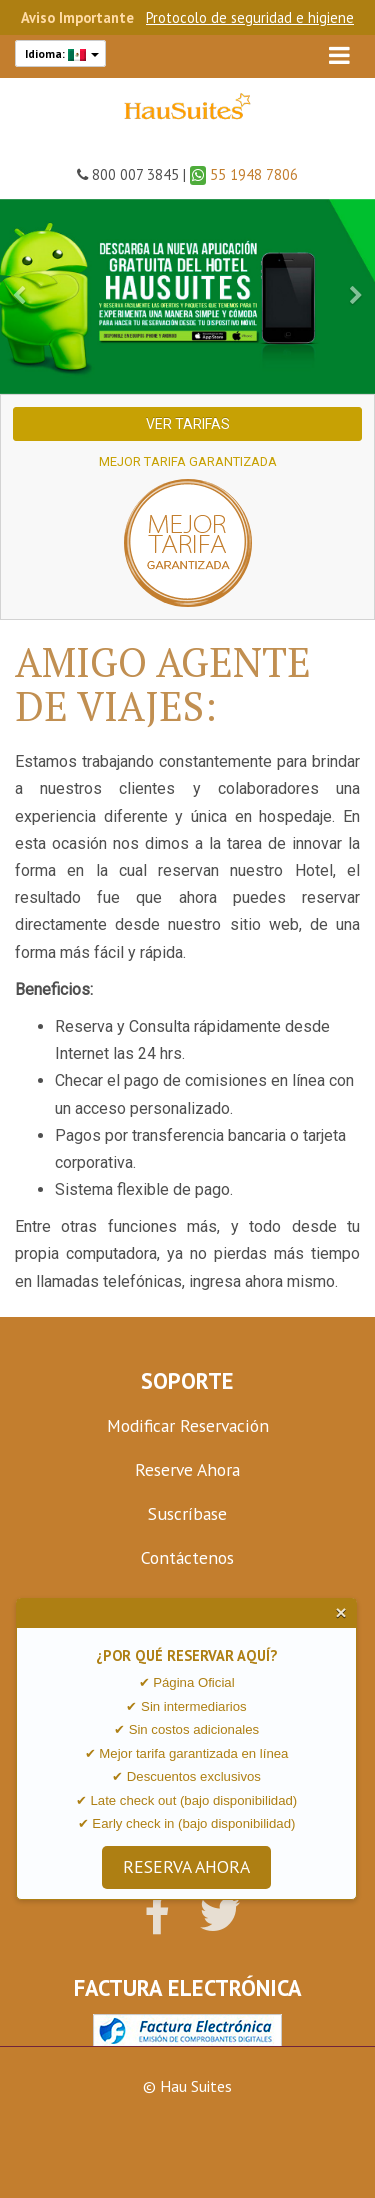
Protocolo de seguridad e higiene (250, 17)
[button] (19, 296)
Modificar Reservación (188, 1425)
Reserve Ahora (187, 1469)
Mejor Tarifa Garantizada (188, 461)
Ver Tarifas (188, 424)
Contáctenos (187, 1557)
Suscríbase (187, 1513)
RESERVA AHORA (186, 1866)
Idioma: (60, 53)
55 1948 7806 (244, 174)
